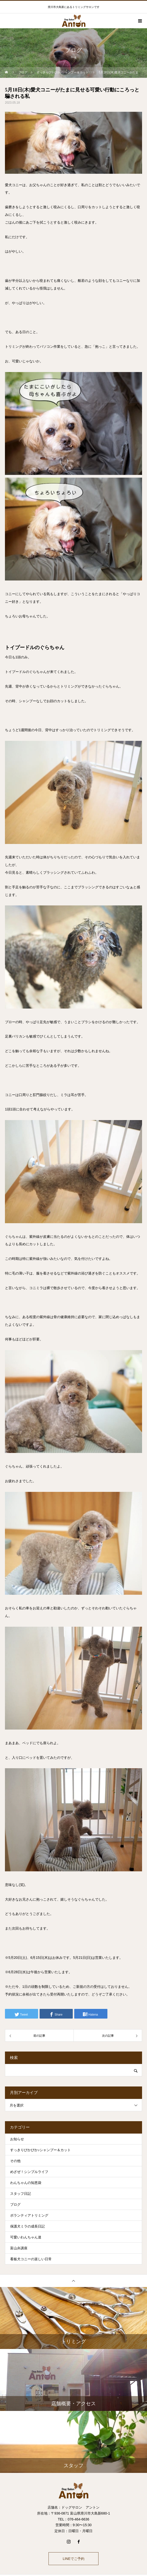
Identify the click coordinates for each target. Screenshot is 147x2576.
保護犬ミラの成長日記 (27, 2226)
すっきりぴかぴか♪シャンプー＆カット (40, 2150)
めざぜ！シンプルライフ (29, 2172)
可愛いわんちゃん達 (25, 2237)
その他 (15, 2161)
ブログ (15, 2204)
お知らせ (17, 2139)
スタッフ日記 (20, 2194)
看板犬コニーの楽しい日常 (31, 2259)
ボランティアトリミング (29, 2215)
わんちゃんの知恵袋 (25, 2183)
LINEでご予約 (73, 2559)
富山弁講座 (18, 2248)
